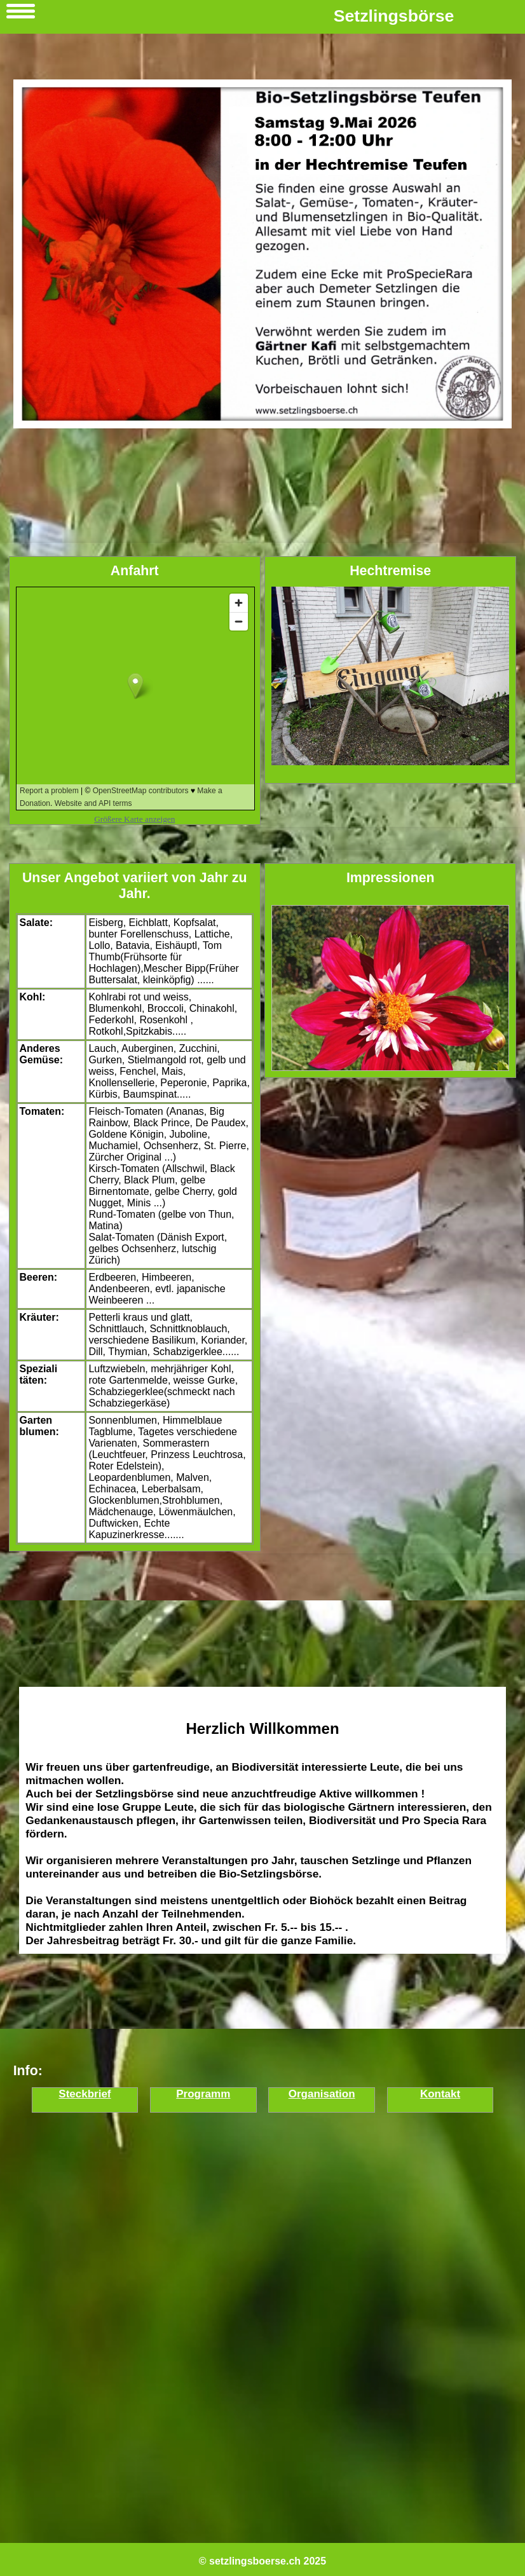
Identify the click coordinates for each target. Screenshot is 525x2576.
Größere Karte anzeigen (134, 819)
